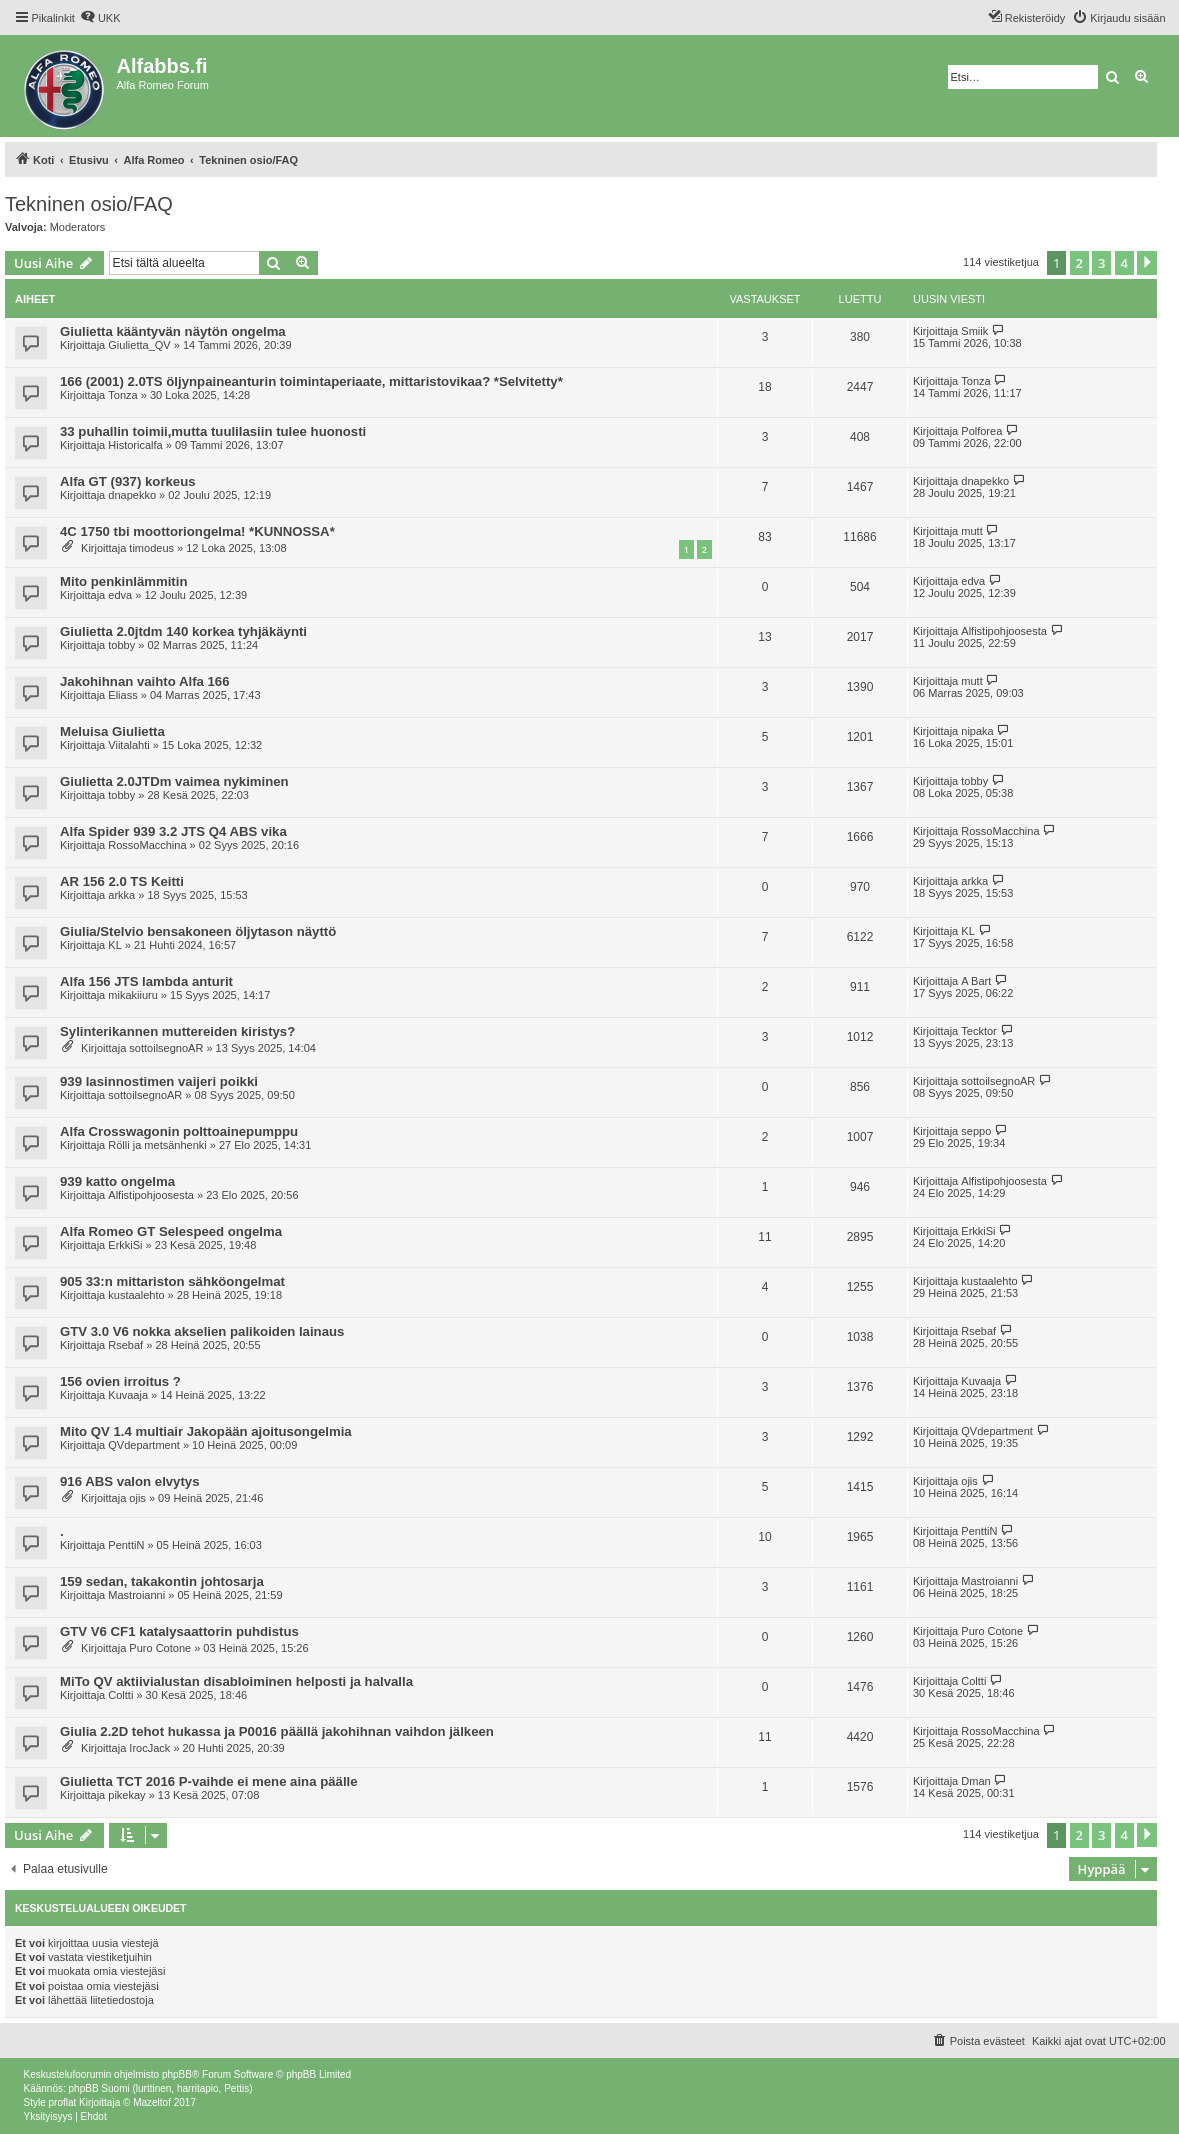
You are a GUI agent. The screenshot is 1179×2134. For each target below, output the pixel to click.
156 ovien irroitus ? (120, 1381)
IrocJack (149, 1748)
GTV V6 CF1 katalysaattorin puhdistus (179, 1631)
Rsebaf (125, 1345)
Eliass (122, 695)
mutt (971, 531)
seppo (976, 1131)
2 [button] (1079, 263)
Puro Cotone (160, 1648)
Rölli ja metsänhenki (157, 1145)
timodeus (151, 548)
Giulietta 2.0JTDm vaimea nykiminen (174, 781)
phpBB (177, 2074)
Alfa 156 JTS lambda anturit (146, 981)
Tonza (122, 395)
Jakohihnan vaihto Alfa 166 (145, 681)
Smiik (974, 331)
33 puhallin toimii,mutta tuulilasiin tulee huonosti (213, 431)
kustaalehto (136, 1295)
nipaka (977, 731)
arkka (121, 895)
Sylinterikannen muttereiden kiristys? (177, 1031)
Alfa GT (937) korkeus (128, 481)
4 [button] (1124, 263)
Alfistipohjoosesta (1004, 631)
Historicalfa (135, 445)
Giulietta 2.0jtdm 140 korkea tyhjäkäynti (183, 631)
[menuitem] (100, 18)
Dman (975, 1781)
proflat (63, 2102)
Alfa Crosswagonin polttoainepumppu (179, 1131)
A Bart (976, 981)
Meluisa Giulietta (112, 731)
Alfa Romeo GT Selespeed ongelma (171, 1231)
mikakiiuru (133, 995)
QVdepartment (144, 1445)
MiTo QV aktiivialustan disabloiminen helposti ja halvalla (236, 1681)
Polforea (981, 431)
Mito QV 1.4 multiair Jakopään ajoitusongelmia (206, 1431)
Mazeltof (152, 2102)
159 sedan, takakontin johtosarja (162, 1581)
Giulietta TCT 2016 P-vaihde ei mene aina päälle (209, 1781)
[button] (1147, 263)
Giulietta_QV (139, 345)
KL (114, 945)
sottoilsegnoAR (166, 1048)
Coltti (120, 1695)
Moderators (78, 227)
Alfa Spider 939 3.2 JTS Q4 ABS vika (173, 831)
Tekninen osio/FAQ (89, 204)
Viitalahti (128, 745)
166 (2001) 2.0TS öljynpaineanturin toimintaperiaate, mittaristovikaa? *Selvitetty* (311, 381)
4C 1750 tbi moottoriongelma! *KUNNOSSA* (197, 531)
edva (120, 595)
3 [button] (1101, 263)
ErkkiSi (125, 1245)
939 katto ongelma (117, 1181)
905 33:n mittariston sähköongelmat (172, 1281)
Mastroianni (136, 1595)
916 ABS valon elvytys (130, 1481)
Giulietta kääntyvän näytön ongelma (173, 331)
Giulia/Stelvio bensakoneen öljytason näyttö (198, 931)
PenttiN (126, 1545)
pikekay (126, 1795)
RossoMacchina (147, 845)
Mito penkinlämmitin (123, 581)
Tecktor (978, 1031)
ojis (137, 1498)
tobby (121, 645)
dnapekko (132, 495)
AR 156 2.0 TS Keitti (122, 881)
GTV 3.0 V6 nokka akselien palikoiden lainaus (202, 1331)
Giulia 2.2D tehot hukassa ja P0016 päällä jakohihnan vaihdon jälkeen (277, 1731)
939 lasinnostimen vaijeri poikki (159, 1081)
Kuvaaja (128, 1395)
